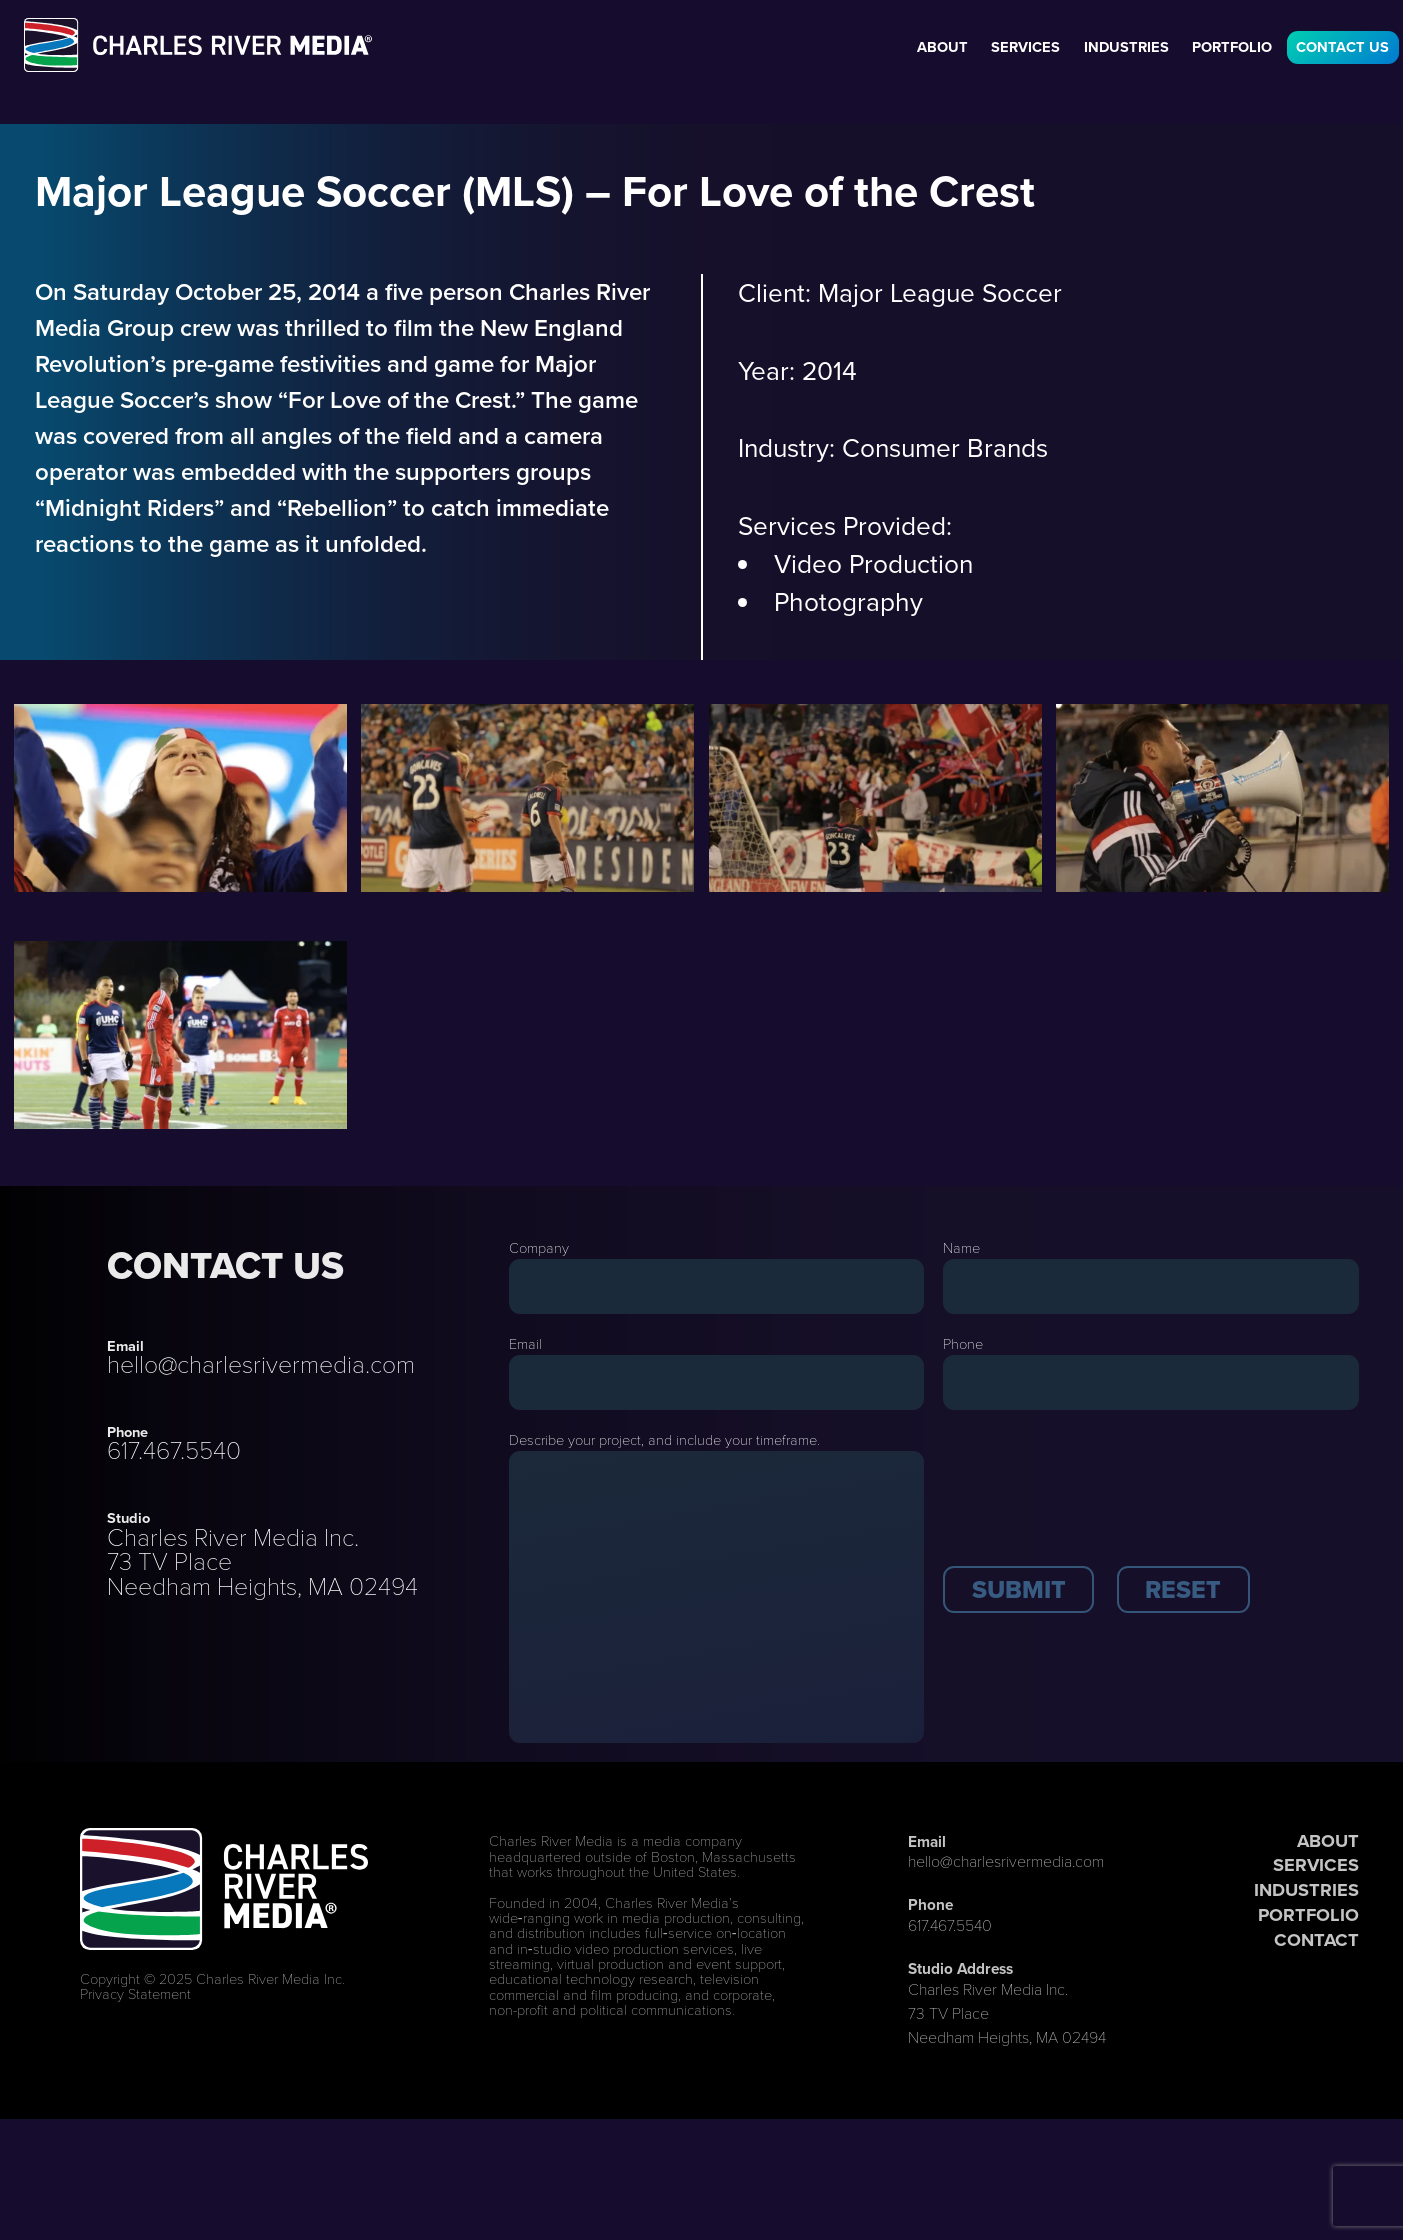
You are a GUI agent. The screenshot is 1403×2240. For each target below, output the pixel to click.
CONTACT (1316, 1939)
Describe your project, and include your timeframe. (664, 1440)
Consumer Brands (945, 448)
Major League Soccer (940, 293)
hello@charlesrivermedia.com (261, 1364)
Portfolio (1232, 47)
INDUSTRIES (1306, 1889)
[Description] (717, 1597)
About (942, 47)
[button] (1018, 1589)
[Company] (717, 1286)
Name (961, 1248)
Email (525, 1344)
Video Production (873, 564)
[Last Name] (1151, 1286)
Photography (848, 602)
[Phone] (1151, 1382)
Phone (963, 1344)
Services (1025, 47)
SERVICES (1316, 1864)
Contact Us (1342, 47)
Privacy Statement (135, 1994)
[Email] (717, 1382)
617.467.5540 (174, 1450)
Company (539, 1248)
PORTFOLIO (1308, 1914)
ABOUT (1328, 1840)
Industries (1126, 47)
